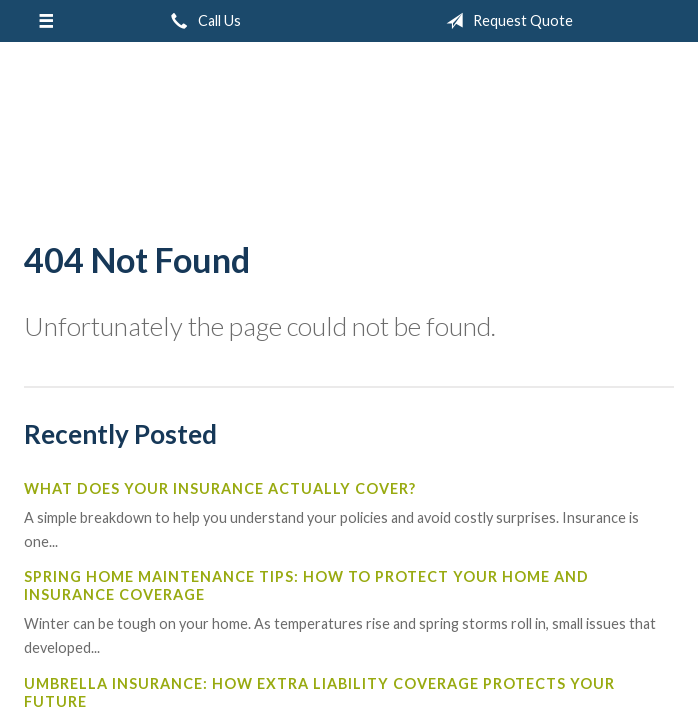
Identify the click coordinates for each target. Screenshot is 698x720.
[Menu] (45, 21)
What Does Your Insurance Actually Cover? (220, 488)
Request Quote (505, 21)
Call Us (202, 21)
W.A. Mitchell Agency (349, 133)
